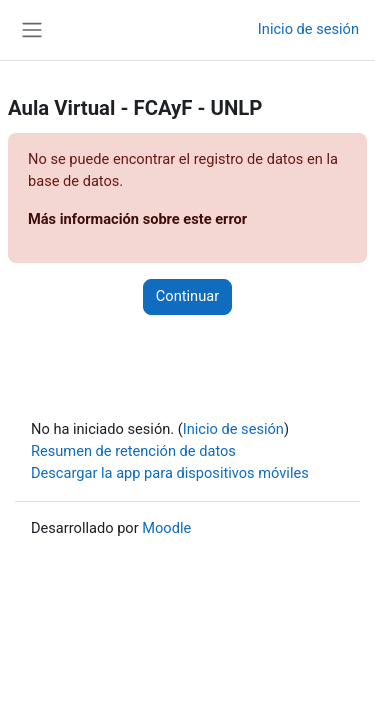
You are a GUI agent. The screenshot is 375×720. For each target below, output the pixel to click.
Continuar (187, 296)
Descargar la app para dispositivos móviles (170, 473)
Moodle (166, 528)
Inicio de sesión (308, 29)
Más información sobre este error (137, 219)
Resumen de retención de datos (133, 451)
